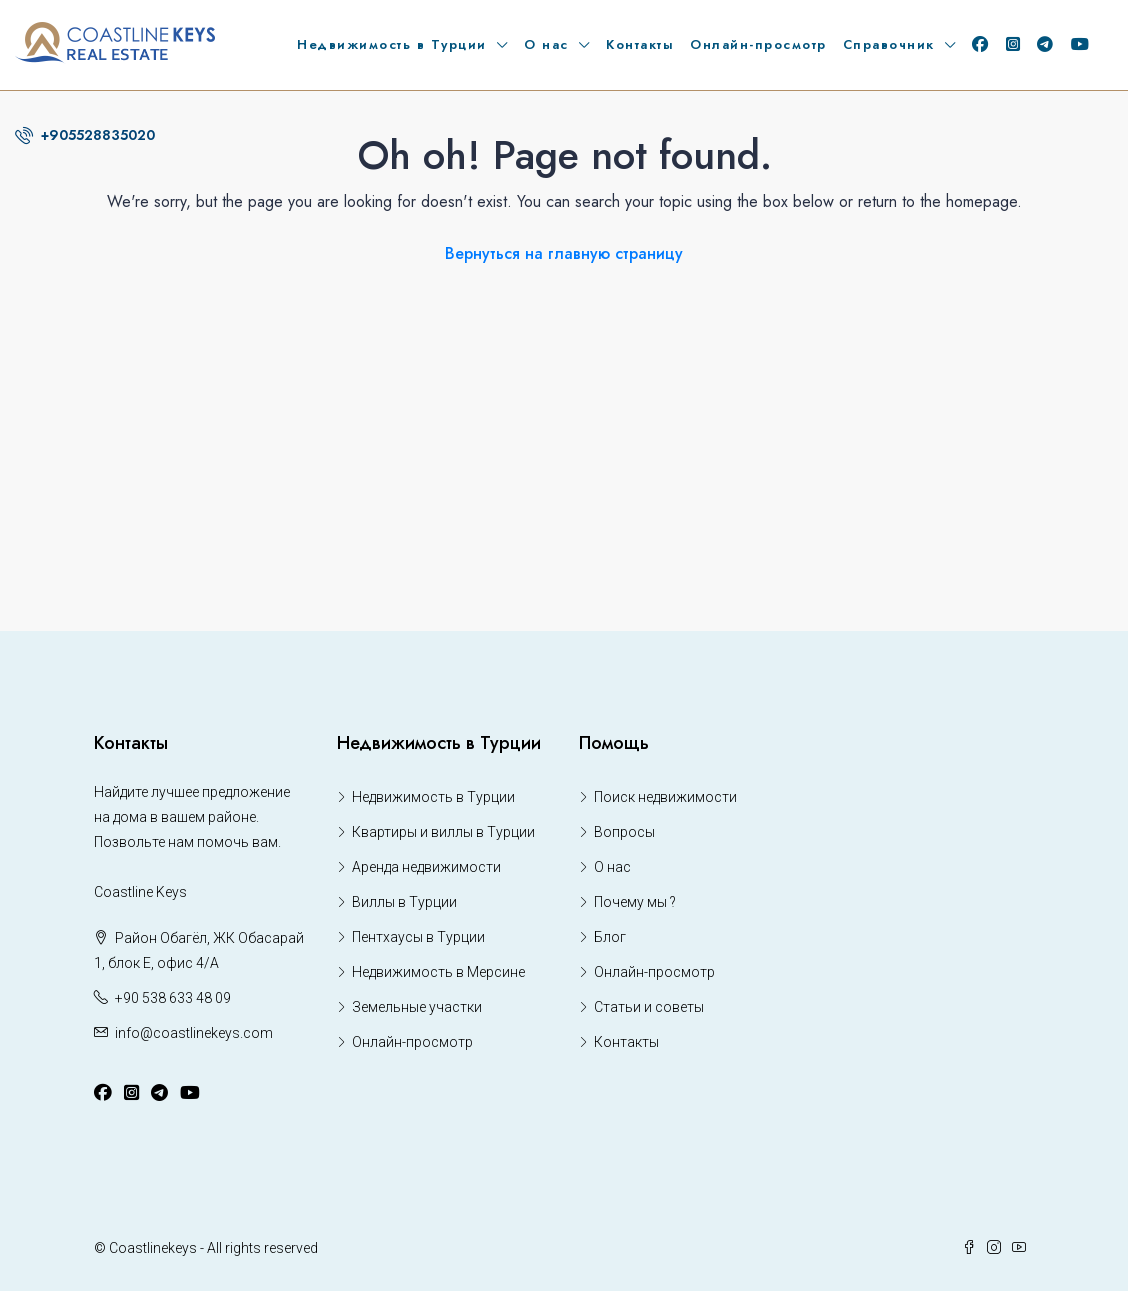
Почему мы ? (635, 902)
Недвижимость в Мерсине (438, 972)
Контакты (640, 44)
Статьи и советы (649, 1007)
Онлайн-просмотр (758, 44)
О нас (546, 44)
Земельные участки (417, 1007)
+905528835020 (85, 135)
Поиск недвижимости (665, 797)
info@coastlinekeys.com (194, 1033)
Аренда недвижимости (426, 867)
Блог (610, 937)
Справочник (889, 44)
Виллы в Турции (404, 902)
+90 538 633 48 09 (173, 998)
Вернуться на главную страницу (564, 253)
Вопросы (624, 832)
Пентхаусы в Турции (418, 937)
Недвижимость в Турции (392, 44)
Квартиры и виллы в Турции (443, 832)
